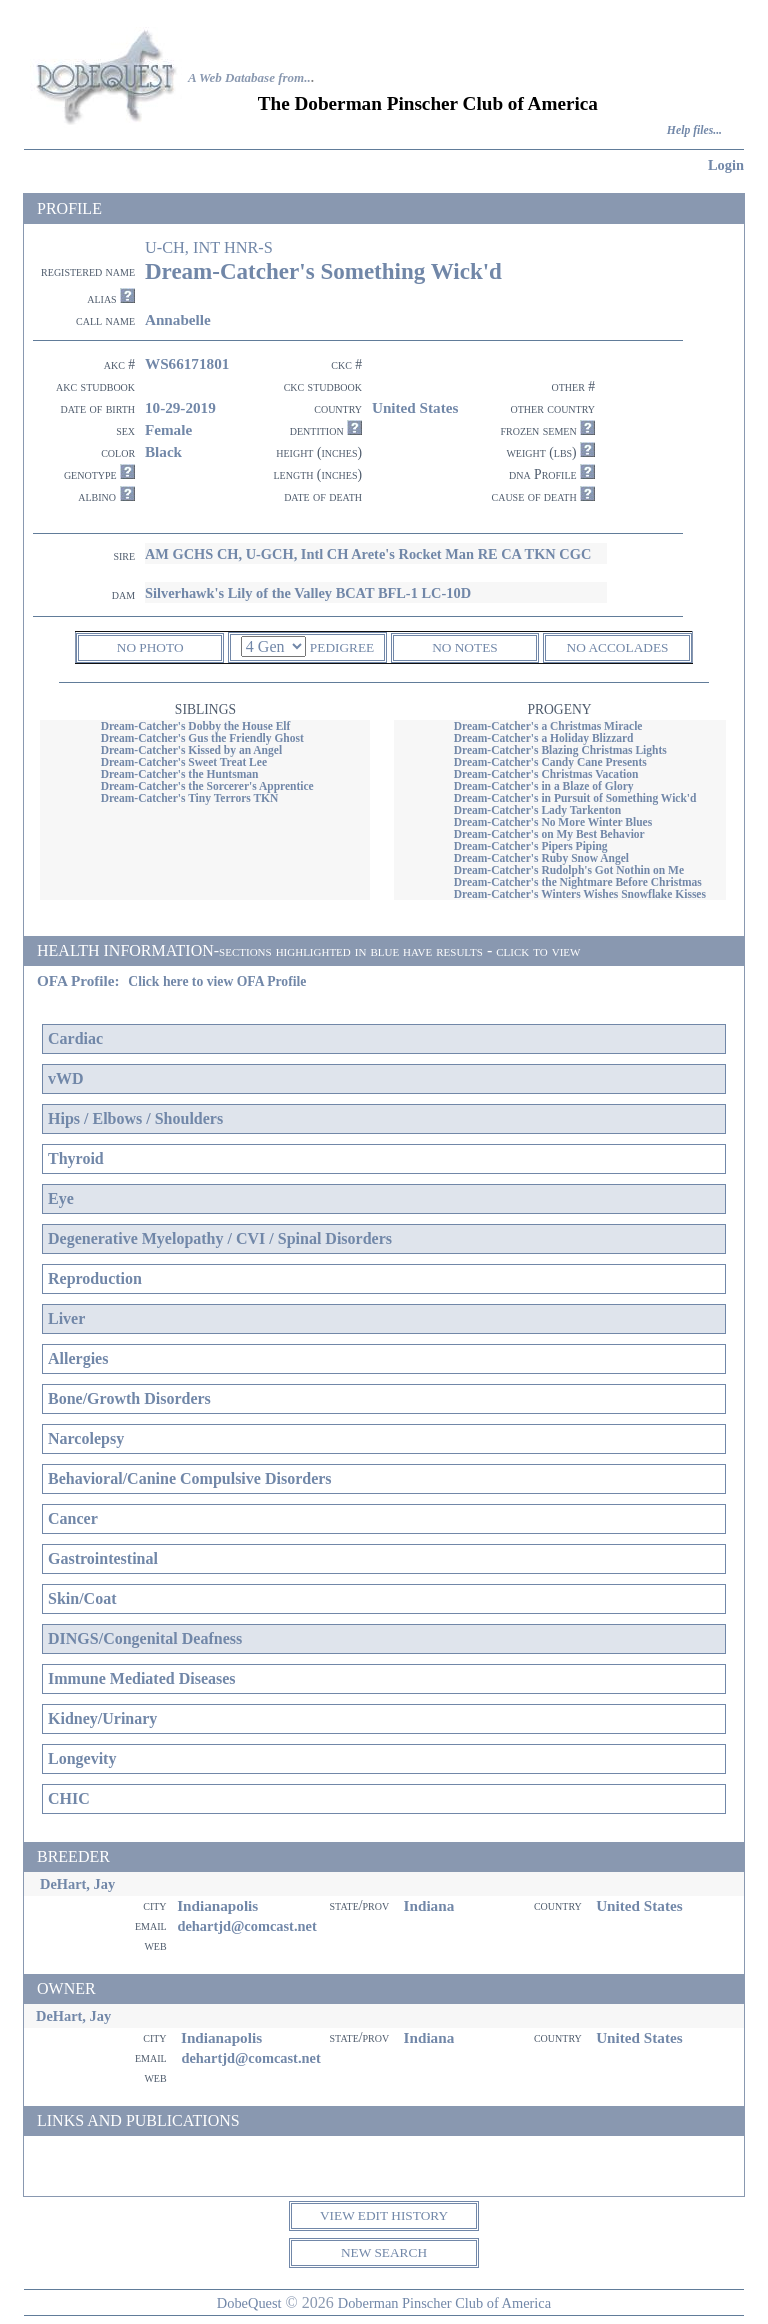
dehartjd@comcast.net (246, 1926)
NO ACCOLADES (618, 647)
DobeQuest (249, 2303)
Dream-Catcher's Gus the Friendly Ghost (202, 738)
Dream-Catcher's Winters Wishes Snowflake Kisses (580, 894)
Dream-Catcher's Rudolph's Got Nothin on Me (569, 870)
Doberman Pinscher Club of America (444, 2303)
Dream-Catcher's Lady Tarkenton (537, 810)
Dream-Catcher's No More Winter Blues (553, 822)
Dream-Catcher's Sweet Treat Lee (184, 762)
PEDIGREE (342, 647)
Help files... (694, 130)
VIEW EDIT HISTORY (384, 2215)
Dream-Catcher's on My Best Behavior (549, 834)
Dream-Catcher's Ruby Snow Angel (541, 858)
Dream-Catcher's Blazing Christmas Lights (560, 750)
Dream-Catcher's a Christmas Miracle (548, 726)
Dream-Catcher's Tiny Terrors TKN (190, 798)
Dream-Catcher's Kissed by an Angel (191, 750)
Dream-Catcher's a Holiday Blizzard (544, 738)
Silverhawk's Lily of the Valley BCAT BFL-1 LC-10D (308, 593)
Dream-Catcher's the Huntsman (180, 774)
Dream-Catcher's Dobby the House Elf (196, 726)
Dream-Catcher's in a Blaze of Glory (544, 786)
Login (726, 165)
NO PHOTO (150, 647)
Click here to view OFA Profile (217, 981)
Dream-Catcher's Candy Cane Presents (550, 762)
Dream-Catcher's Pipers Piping (531, 846)
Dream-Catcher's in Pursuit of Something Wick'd (575, 798)
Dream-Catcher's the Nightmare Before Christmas (578, 882)
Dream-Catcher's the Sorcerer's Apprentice (207, 786)
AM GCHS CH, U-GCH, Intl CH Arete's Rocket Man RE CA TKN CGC (368, 554)
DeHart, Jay (77, 1884)
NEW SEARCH (384, 2252)
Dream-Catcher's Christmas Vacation (546, 774)
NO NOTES (465, 647)
